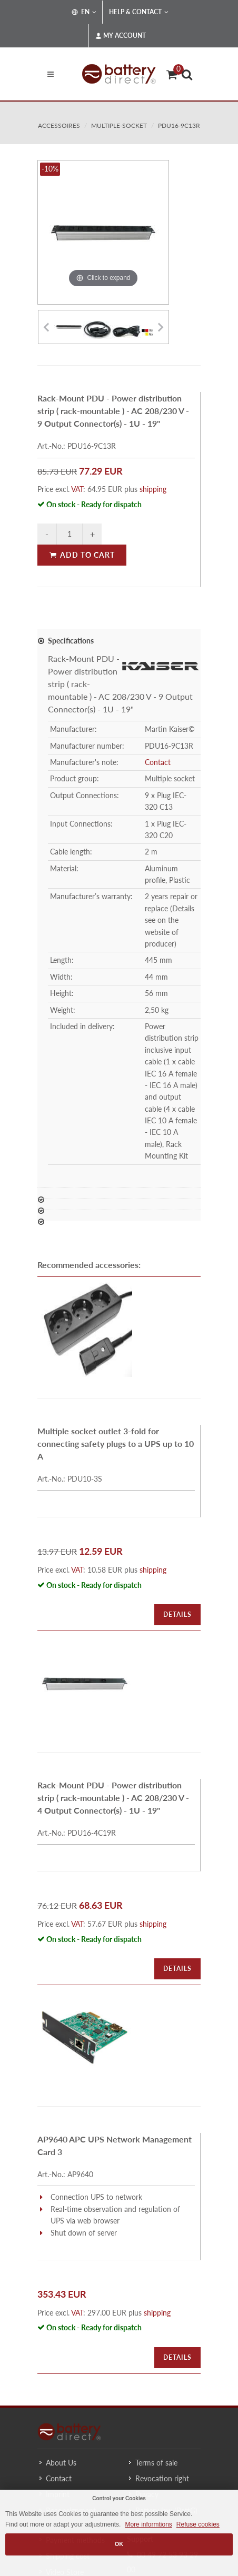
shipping (153, 489)
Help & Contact (138, 12)
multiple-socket (119, 125)
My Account (120, 35)
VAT (77, 489)
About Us (61, 2462)
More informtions (148, 2524)
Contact (158, 762)
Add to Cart (82, 554)
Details (177, 1614)
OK (119, 2544)
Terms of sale (156, 2462)
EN (84, 12)
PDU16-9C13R (179, 125)
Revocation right (162, 2478)
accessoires (59, 125)
